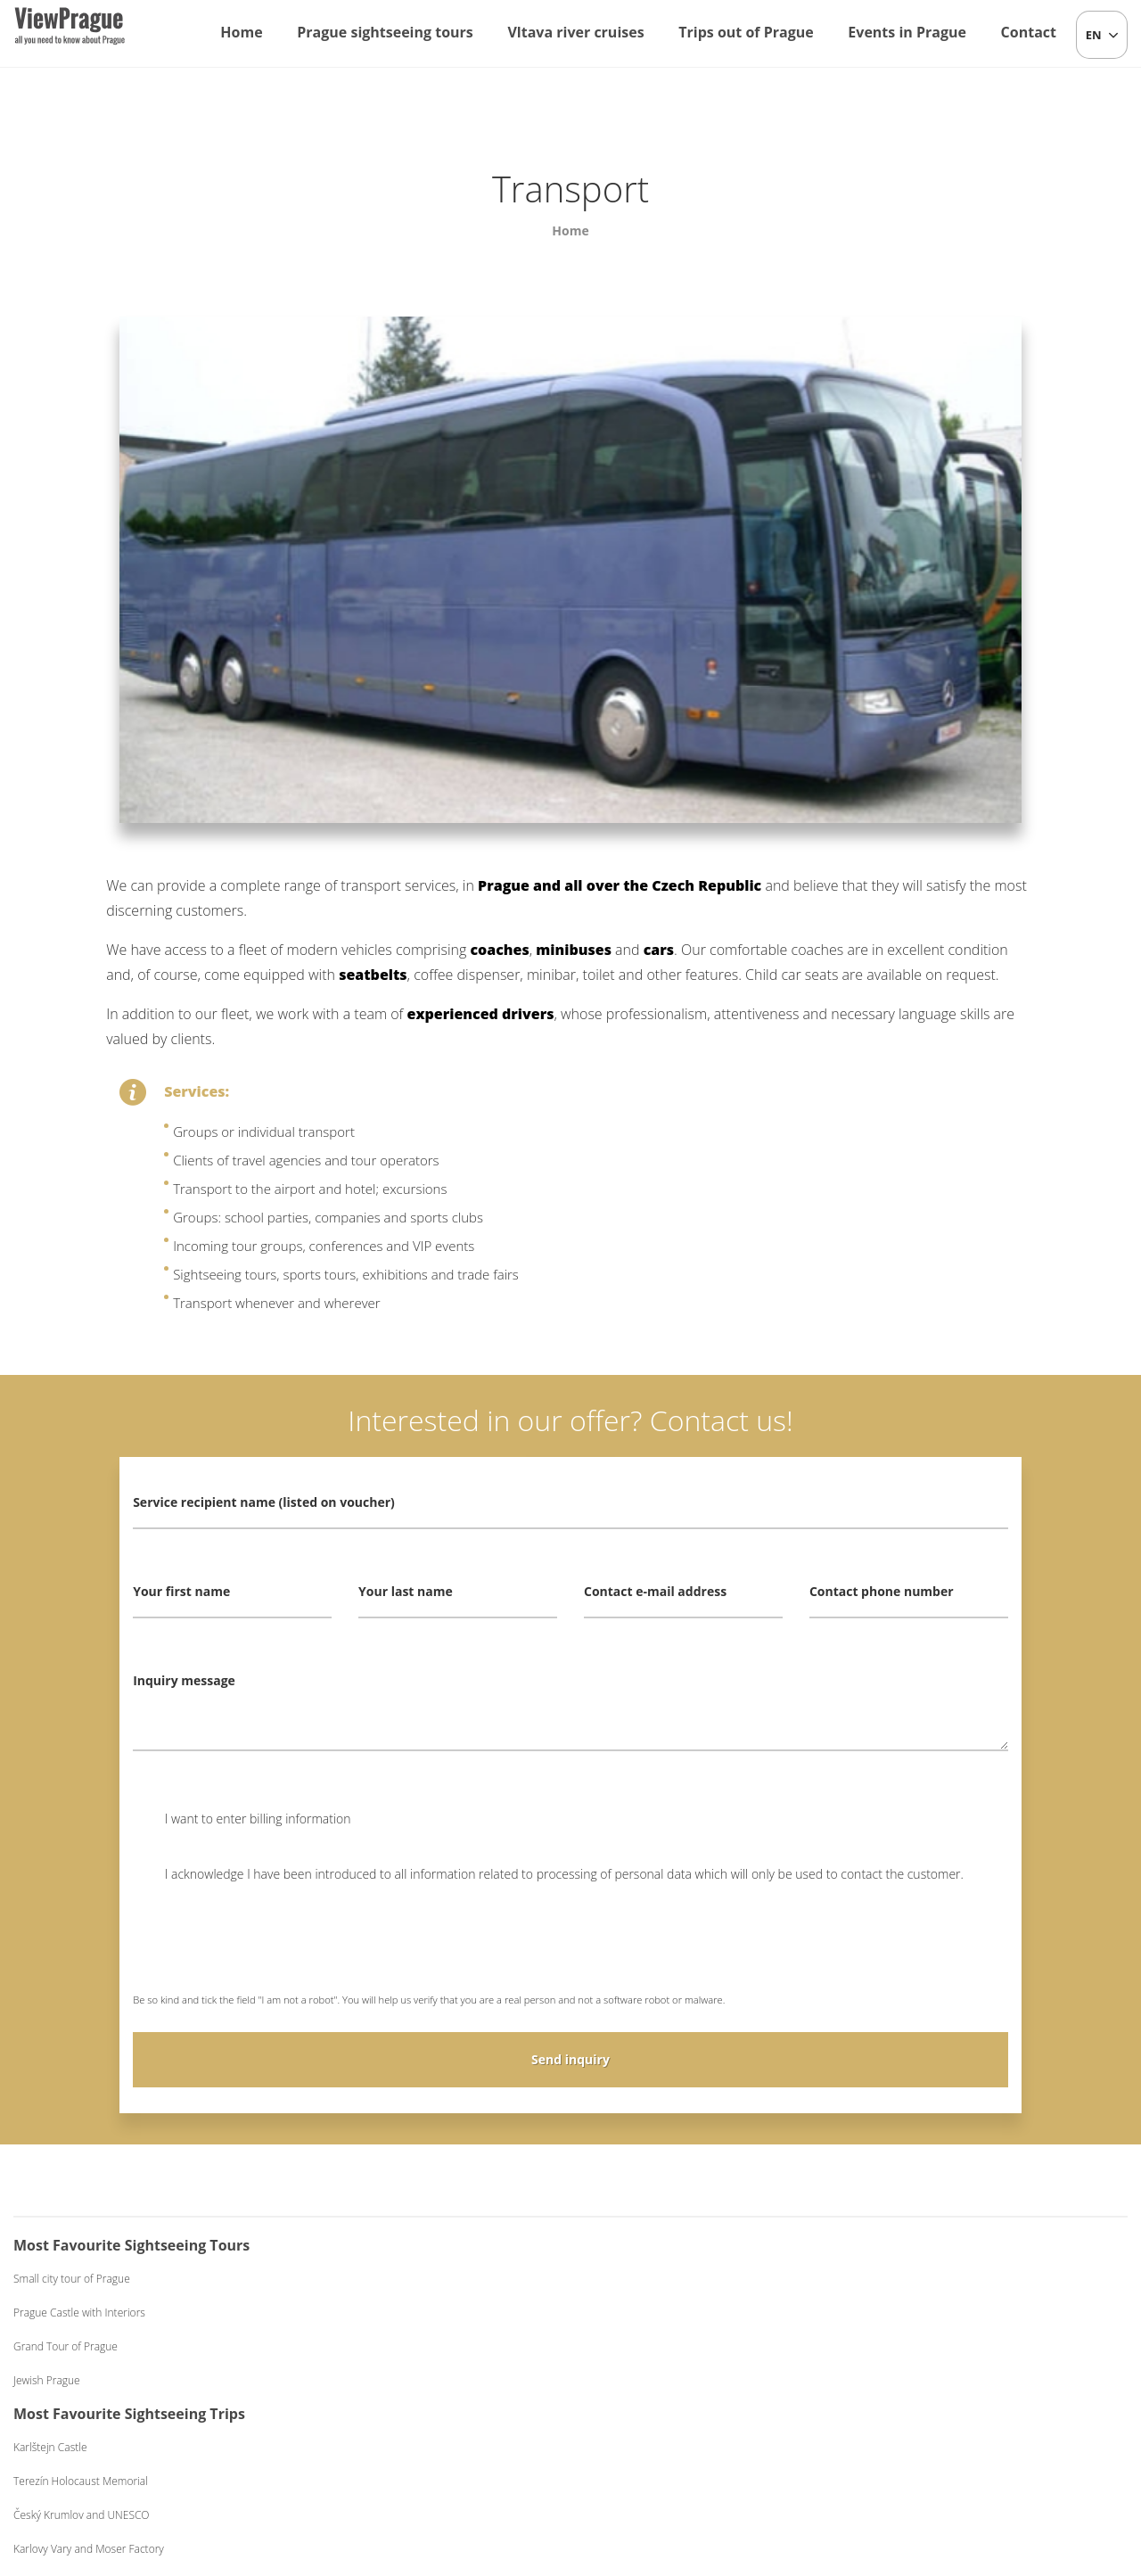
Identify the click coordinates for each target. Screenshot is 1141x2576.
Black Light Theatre (926, 2380)
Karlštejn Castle (344, 2278)
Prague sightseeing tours (385, 32)
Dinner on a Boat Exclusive (664, 2380)
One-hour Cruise (641, 2278)
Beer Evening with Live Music (950, 2312)
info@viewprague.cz (456, 2469)
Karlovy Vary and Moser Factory (382, 2380)
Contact (1028, 32)
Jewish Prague (46, 2380)
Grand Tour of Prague (65, 2346)
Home (241, 32)
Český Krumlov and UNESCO (375, 2346)
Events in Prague (907, 32)
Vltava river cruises (575, 32)
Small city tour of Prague (71, 2278)
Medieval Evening (922, 2346)
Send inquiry (570, 2059)
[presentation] (268, 1950)
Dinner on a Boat (641, 2346)
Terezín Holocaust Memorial (374, 2312)
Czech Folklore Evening (935, 2278)
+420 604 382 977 (597, 2469)
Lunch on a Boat (640, 2312)
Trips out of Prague (745, 32)
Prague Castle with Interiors (79, 2312)
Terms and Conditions (713, 2469)
